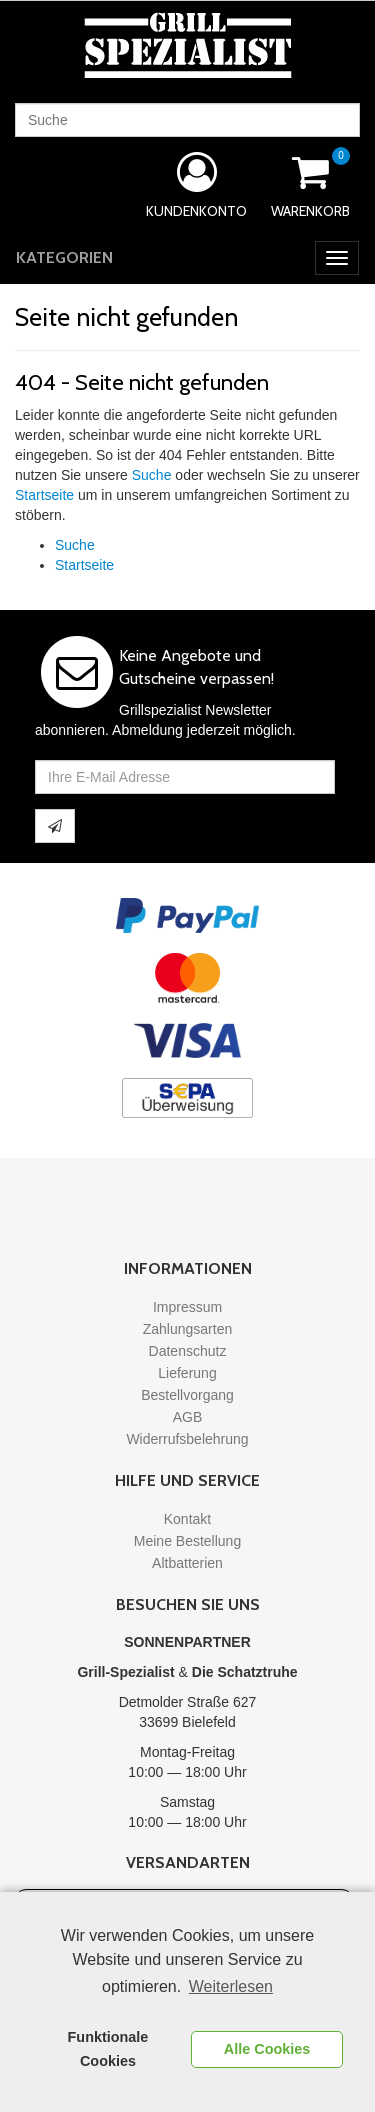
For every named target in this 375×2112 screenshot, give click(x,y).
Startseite (44, 495)
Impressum (187, 1307)
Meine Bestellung (187, 1541)
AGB (188, 1417)
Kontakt (187, 1519)
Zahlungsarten (188, 1329)
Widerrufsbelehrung (187, 1439)
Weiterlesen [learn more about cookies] (231, 1986)
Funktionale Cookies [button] (108, 2049)
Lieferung (187, 1373)
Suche (152, 475)
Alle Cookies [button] (267, 2049)
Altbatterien (187, 1563)
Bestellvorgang (187, 1395)
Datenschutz (188, 1351)
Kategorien (64, 257)
